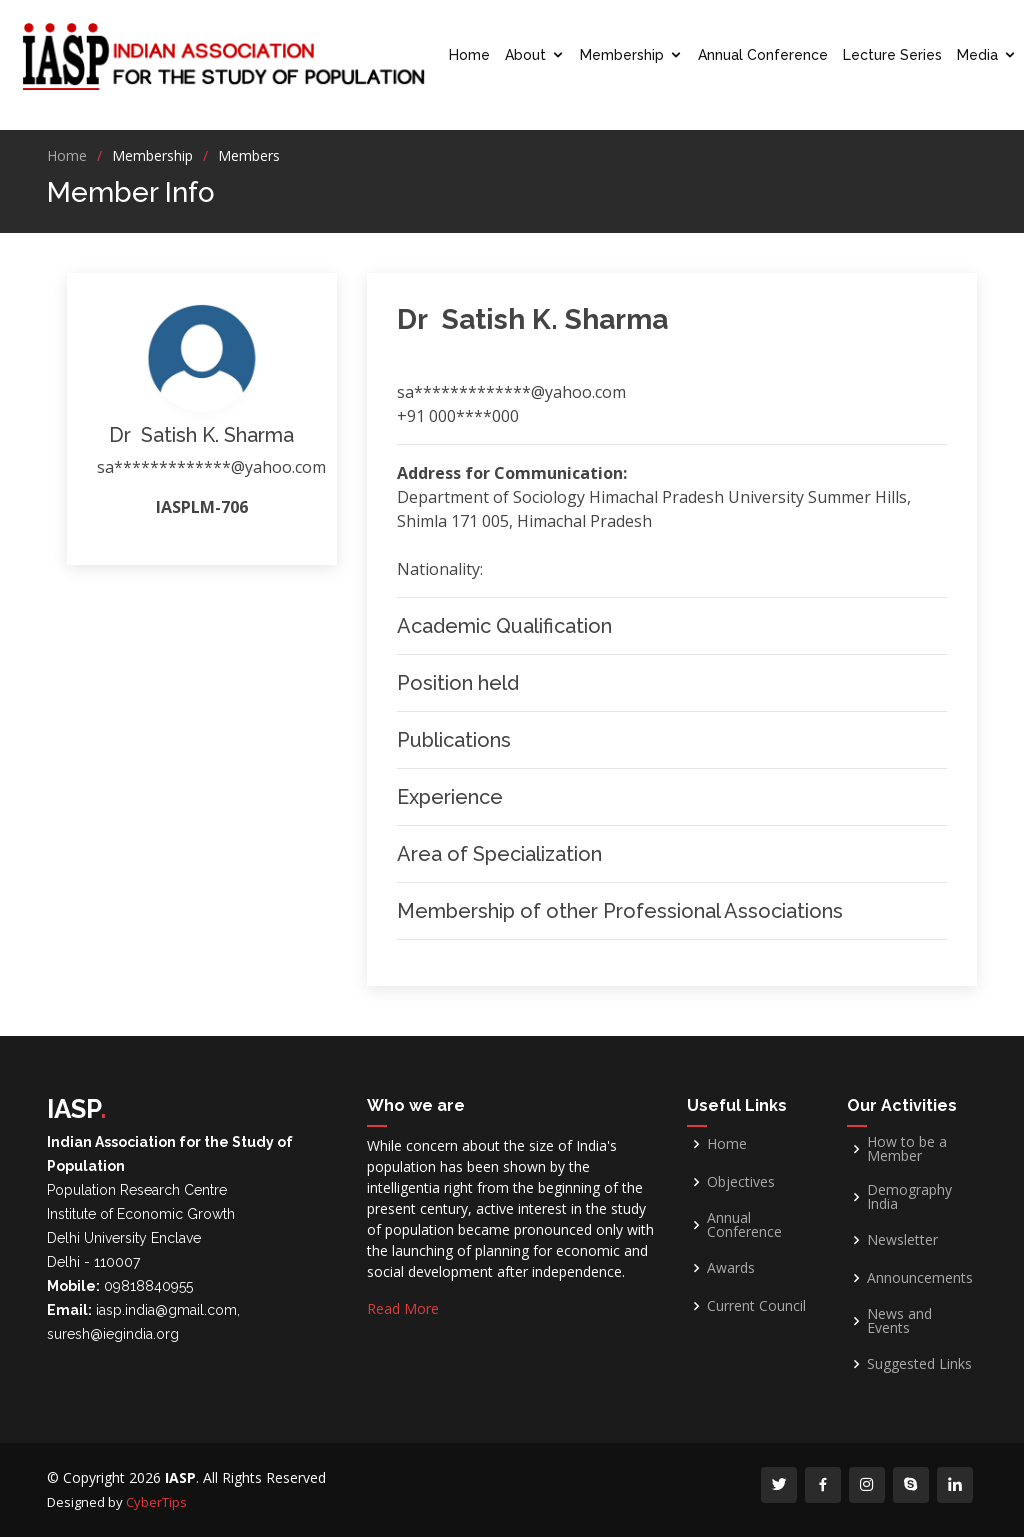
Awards (731, 1268)
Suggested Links (919, 1364)
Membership (622, 55)
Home (469, 55)
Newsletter (902, 1240)
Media (977, 55)
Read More (403, 1308)
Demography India (909, 1197)
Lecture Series (892, 55)
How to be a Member (907, 1149)
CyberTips (156, 1502)
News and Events (899, 1321)
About (525, 55)
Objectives (741, 1182)
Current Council (756, 1306)
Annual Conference (763, 55)
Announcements (920, 1278)
